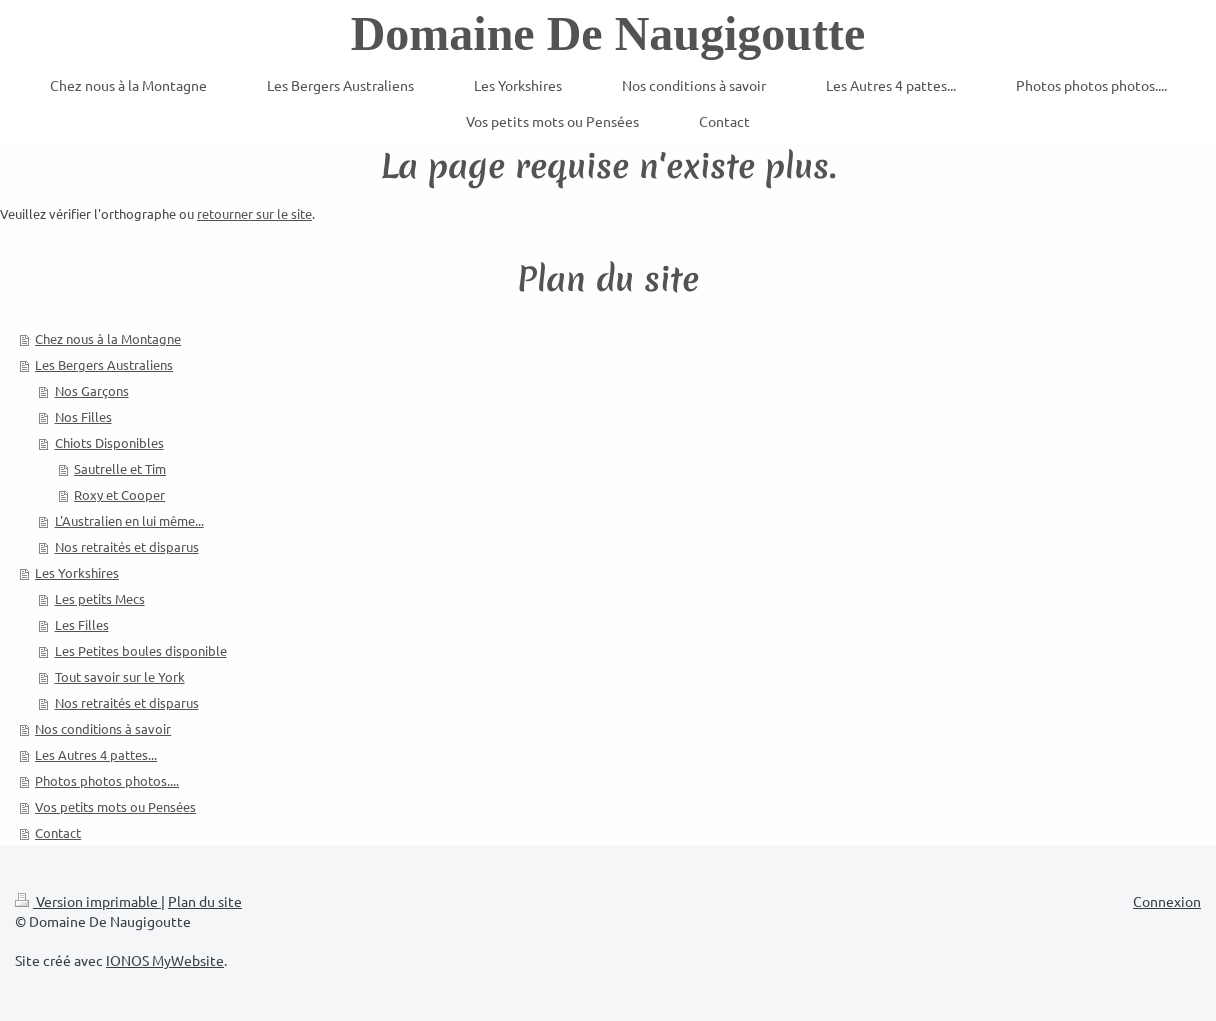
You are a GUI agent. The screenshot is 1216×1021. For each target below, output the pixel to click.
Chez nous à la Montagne (108, 338)
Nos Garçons (92, 390)
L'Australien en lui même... (129, 520)
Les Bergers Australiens (104, 364)
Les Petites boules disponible (141, 650)
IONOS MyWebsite (165, 960)
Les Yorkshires (77, 572)
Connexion (1167, 901)
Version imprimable (88, 901)
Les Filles (82, 624)
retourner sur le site (254, 213)
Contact (58, 832)
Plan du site (205, 901)
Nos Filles (83, 416)
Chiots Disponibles (109, 442)
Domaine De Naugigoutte (608, 33)
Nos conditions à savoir (103, 728)
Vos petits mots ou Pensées (115, 806)
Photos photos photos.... (107, 780)
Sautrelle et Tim (120, 468)
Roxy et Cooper (119, 494)
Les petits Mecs (100, 598)
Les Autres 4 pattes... (96, 754)
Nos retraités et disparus (127, 546)
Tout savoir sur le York (120, 676)
